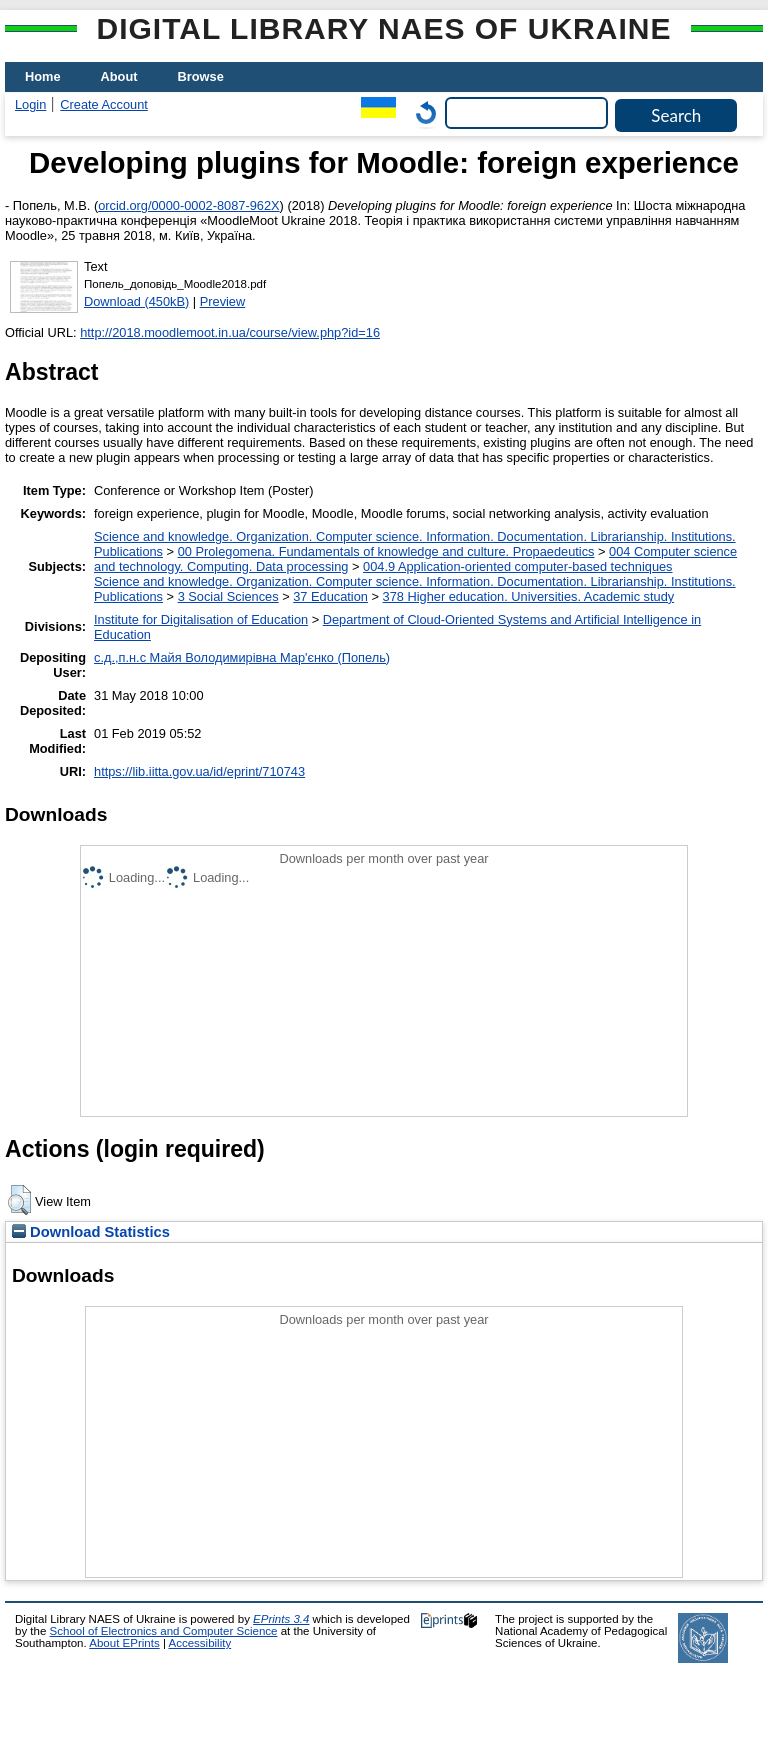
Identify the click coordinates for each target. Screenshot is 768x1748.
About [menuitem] (119, 76)
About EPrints (124, 1643)
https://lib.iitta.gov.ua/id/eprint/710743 (199, 771)
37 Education (330, 596)
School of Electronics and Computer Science (164, 1631)
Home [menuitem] (43, 76)
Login (30, 104)
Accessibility (199, 1643)
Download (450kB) (136, 301)
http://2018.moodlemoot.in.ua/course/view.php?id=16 (230, 332)
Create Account (104, 104)
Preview (223, 301)
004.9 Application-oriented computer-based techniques (517, 566)
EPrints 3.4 (281, 1619)
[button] (19, 1200)
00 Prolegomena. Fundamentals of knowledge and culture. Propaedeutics (386, 551)
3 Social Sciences (228, 596)
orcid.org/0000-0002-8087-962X (188, 205)
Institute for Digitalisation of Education (201, 619)
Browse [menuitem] (201, 76)
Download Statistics (91, 1232)
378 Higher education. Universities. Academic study (529, 596)
